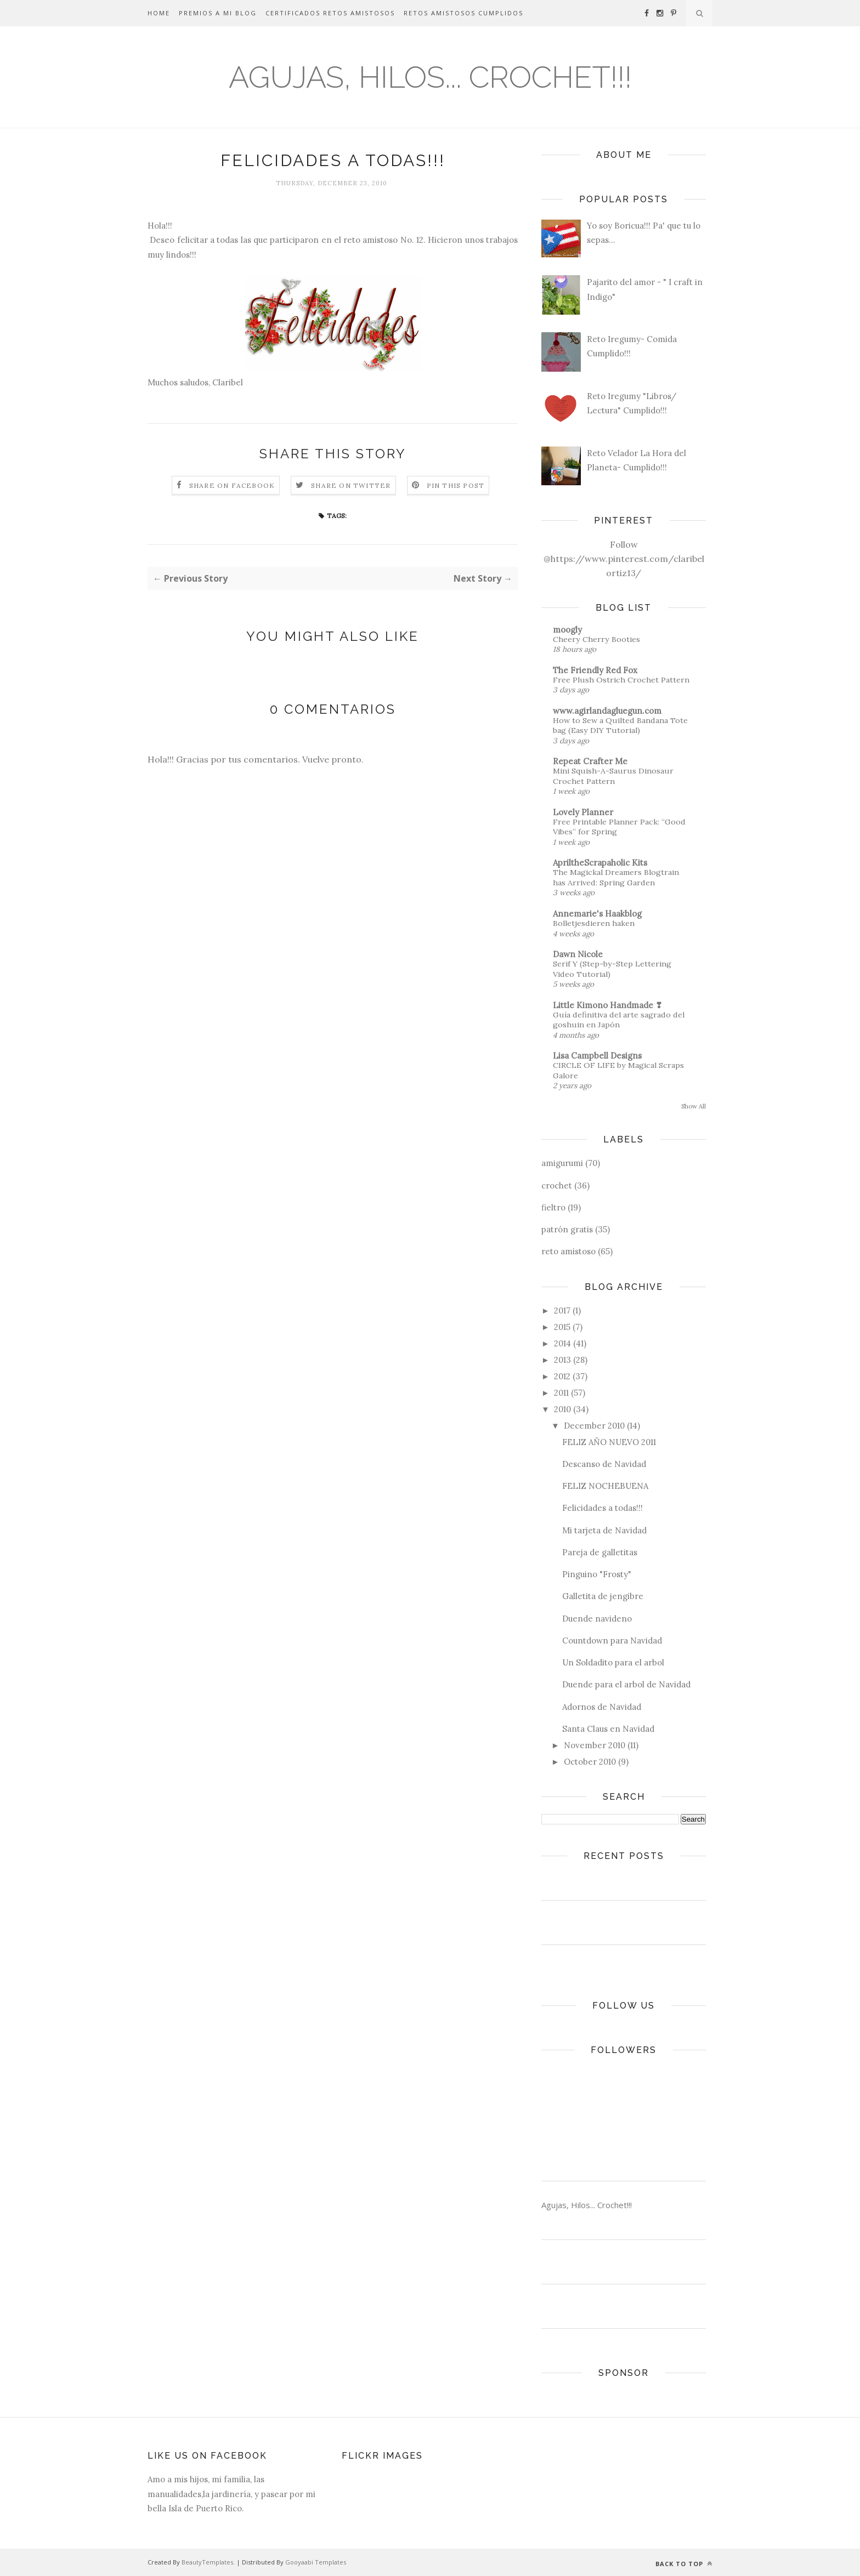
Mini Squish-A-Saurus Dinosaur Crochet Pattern (613, 776)
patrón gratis (567, 1229)
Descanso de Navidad (604, 1464)
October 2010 (590, 1761)
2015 (562, 1327)
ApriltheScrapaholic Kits (600, 862)
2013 (562, 1360)
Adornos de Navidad (601, 1707)
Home (159, 13)
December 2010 (594, 1425)
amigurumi (562, 1163)
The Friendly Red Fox (595, 670)
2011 (561, 1392)
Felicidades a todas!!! (602, 1508)
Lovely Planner (583, 812)
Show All (693, 1106)
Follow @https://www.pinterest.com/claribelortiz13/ (624, 558)
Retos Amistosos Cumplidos (463, 13)
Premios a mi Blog (218, 13)
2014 (562, 1343)
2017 (562, 1310)
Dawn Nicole (578, 954)
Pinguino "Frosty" (596, 1574)
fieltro (553, 1207)
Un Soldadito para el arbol (613, 1662)
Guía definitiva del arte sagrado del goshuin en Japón (618, 1020)
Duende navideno (597, 1618)
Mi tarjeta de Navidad (604, 1530)
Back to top (683, 2564)
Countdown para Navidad (612, 1640)
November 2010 (594, 1745)
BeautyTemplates (207, 2562)
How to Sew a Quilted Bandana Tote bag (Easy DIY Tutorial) (620, 725)
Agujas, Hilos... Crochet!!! (430, 77)
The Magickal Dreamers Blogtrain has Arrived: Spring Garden (616, 877)
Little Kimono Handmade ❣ (608, 1005)
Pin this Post (456, 485)
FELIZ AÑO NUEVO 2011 (609, 1442)
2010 (562, 1409)
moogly (567, 629)
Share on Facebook (232, 485)
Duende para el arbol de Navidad (626, 1684)
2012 (562, 1376)
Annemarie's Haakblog (597, 913)
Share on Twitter (351, 485)
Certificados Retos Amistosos (330, 13)
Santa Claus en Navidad (608, 1729)
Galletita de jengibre (602, 1596)
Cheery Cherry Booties (596, 639)
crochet (556, 1185)
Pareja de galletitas (599, 1552)
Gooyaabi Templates (315, 2562)
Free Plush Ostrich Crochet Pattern (621, 680)
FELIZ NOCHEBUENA (605, 1486)
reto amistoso (568, 1251)
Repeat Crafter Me (590, 761)
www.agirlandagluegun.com (607, 711)
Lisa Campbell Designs (597, 1055)
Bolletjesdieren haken (594, 923)
